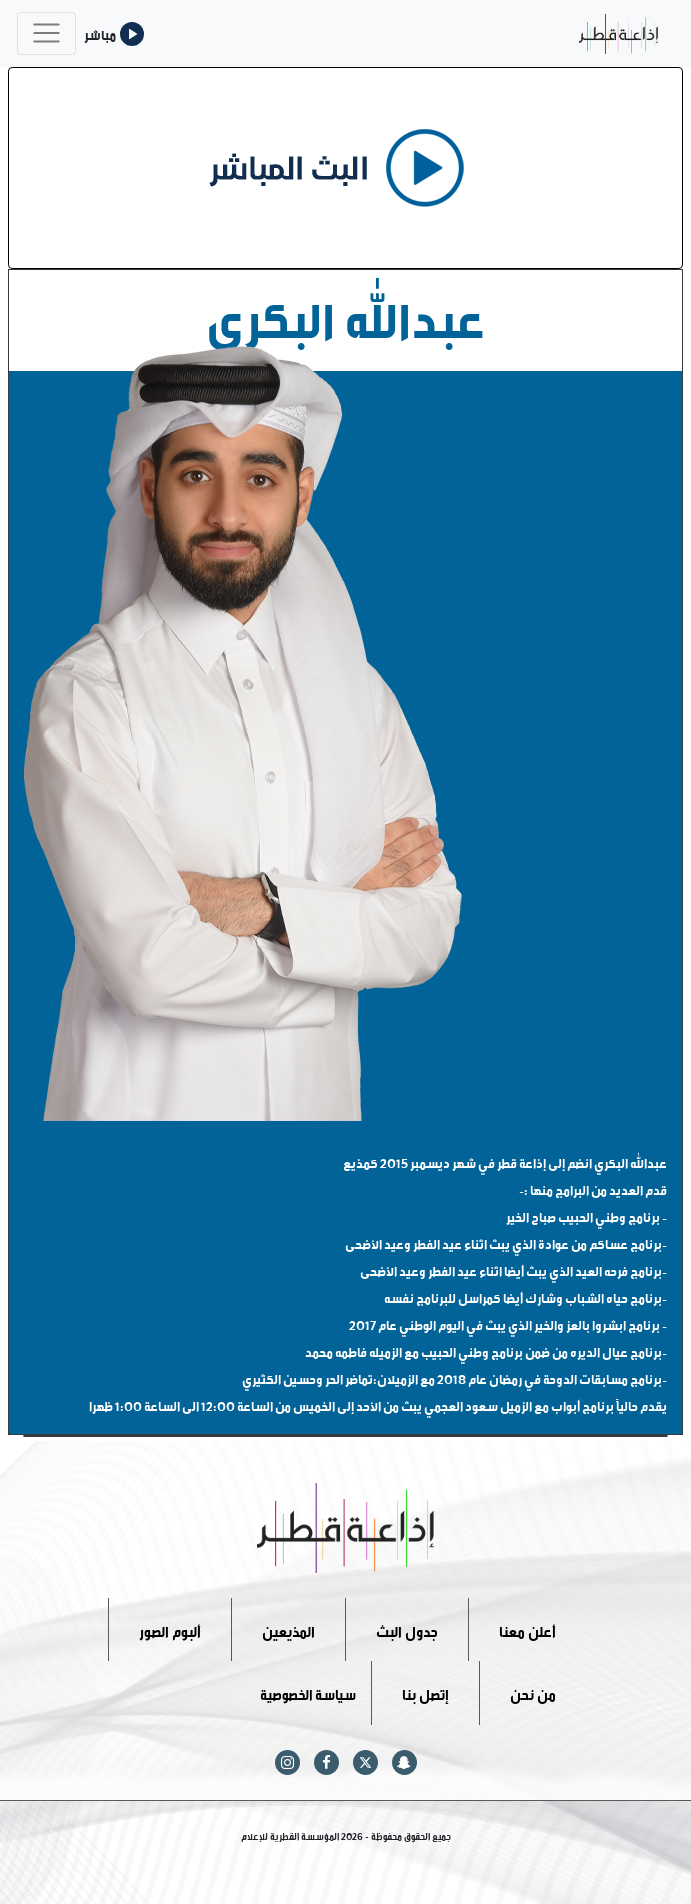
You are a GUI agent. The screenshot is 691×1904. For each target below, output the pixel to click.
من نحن (533, 1692)
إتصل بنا (425, 1692)
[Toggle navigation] (46, 33)
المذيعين (288, 1628)
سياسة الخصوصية (308, 1692)
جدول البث (407, 1628)
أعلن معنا (527, 1628)
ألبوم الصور (170, 1628)
